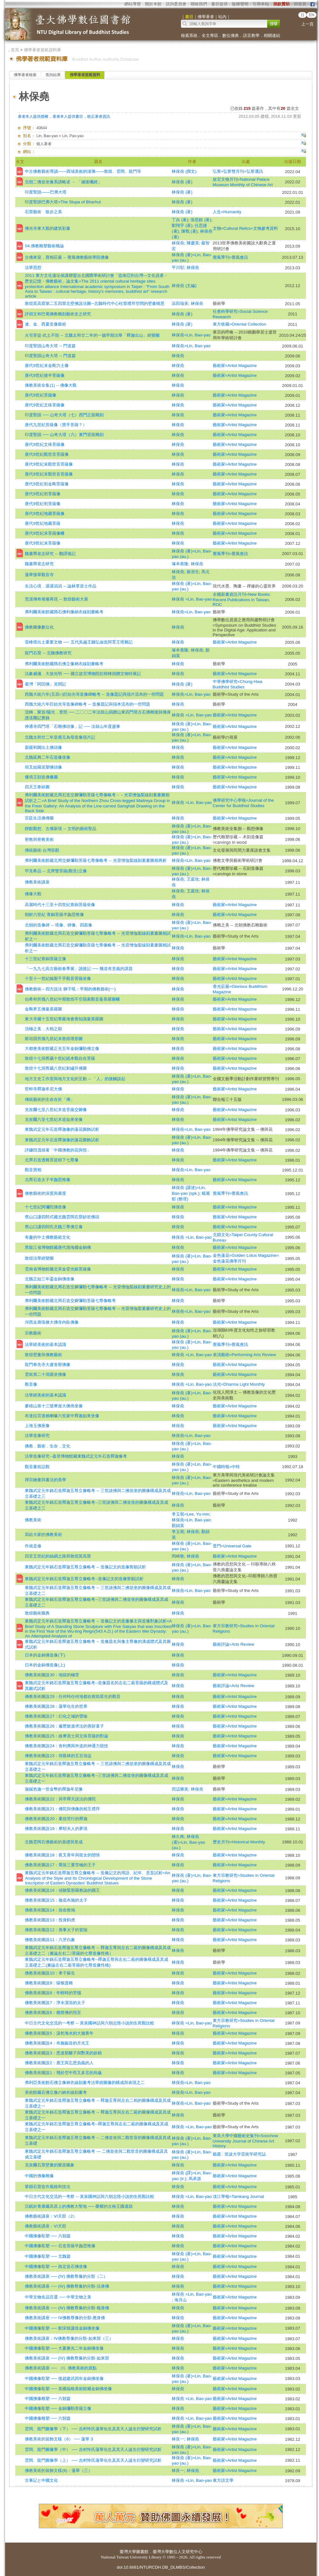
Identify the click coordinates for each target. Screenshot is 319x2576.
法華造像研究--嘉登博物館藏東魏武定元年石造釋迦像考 (76, 1456)
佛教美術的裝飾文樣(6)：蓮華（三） (58, 2470)
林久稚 (178, 1836)
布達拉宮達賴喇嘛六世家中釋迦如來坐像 (62, 1415)
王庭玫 (193, 879)
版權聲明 (240, 4)
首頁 (15, 49)
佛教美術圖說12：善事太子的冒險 (56, 1929)
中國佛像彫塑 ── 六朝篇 (47, 2236)
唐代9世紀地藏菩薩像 (44, 513)
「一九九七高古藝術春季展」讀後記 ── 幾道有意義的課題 (78, 968)
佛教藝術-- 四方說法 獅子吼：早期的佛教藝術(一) (70, 989)
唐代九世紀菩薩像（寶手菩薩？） (56, 424)
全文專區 (210, 35)
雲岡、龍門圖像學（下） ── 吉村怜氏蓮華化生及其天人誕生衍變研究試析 (93, 2428)
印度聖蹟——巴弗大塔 (45, 192)
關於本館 (153, 4)
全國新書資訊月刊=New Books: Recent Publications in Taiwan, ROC (242, 599)
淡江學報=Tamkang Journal (238, 2196)
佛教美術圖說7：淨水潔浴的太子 (55, 2002)
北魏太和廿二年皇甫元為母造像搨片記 (60, 737)
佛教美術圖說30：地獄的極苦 (52, 1674)
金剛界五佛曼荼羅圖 (43, 1009)
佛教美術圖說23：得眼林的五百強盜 (58, 1755)
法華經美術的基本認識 (45, 1344)
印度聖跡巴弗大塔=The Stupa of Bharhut (63, 202)
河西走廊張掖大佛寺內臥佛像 (52, 1322)
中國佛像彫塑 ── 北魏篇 (47, 2256)
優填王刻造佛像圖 (41, 777)
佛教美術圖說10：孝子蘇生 (50, 1973)
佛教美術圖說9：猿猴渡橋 (49, 1983)
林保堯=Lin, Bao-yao (191, 335)
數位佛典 (230, 35)
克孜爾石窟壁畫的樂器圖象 (49, 2165)
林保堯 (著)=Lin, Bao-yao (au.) (188, 1842)
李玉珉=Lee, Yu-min (190, 1514)
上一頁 (307, 24)
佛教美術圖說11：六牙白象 (50, 1939)
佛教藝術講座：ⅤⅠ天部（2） (51, 2216)
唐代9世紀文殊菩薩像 (44, 405)
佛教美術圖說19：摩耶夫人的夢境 (56, 1828)
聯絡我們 (199, 4)
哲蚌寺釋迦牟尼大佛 (43, 1089)
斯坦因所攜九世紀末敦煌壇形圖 (54, 1038)
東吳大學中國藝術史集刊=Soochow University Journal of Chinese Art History (245, 2140)
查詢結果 (53, 75)
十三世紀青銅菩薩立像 (45, 958)
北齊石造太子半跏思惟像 (47, 1179)
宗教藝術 (33, 1333)
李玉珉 (178, 1531)
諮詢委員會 (176, 4)
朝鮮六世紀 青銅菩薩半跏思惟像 (54, 914)
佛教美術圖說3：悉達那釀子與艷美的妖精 (63, 2053)
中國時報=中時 (226, 1466)
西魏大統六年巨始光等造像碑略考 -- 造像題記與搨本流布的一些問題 (87, 704)
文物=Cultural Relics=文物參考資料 (245, 228)
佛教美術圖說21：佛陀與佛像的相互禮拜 (62, 1808)
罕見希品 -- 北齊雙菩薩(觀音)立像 (56, 871)
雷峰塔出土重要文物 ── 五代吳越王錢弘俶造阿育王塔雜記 (78, 642)
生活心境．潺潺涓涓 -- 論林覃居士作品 (60, 586)
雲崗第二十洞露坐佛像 (45, 1374)
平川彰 (178, 267)
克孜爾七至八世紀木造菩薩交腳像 (56, 1109)
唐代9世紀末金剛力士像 (46, 365)
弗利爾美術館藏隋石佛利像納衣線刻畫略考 (64, 611)
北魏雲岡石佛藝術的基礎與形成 (54, 1842)
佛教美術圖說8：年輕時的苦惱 (53, 1992)
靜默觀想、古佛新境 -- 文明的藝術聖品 (60, 828)
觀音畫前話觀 (37, 1466)
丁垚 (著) (180, 219)
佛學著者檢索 (25, 75)
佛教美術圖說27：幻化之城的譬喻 (56, 1716)
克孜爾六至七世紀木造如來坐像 (54, 1119)
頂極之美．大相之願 (43, 1028)
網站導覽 (132, 4)
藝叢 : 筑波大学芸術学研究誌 (239, 2154)
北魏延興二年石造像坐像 (47, 757)
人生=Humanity (227, 211)
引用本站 (261, 4)
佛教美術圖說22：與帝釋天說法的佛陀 (60, 1799)
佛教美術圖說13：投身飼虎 (50, 1920)
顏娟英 (178, 1525)
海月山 (180, 2300)
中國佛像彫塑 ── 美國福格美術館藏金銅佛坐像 (68, 2388)
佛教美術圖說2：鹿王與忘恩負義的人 (59, 2062)
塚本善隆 (180, 563)
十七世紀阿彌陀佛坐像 (45, 1207)
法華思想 (33, 267)
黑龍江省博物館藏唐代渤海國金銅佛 (58, 1247)
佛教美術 (33, 1519)
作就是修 (33, 1546)
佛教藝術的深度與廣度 (45, 1193)
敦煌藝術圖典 (37, 1613)
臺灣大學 (128, 2551)
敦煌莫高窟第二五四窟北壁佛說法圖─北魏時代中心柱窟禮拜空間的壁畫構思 (94, 303)
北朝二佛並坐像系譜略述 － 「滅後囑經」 (63, 181)
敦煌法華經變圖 (39, 1258)
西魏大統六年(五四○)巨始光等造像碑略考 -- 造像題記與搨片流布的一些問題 (94, 694)
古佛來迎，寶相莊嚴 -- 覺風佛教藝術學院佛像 (66, 257)
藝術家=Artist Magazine (235, 365)
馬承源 (195, 2178)
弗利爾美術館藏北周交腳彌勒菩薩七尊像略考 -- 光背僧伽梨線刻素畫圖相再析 (95, 860)
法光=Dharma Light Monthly (239, 1384)
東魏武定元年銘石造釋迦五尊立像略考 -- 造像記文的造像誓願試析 (85, 1567)
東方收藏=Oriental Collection (240, 324)
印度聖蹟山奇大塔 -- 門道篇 (50, 345)
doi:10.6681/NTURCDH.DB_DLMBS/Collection (161, 2567)
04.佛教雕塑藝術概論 (44, 245)
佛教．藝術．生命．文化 (47, 1446)
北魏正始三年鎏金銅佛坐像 (49, 1279)
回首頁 (300, 4)
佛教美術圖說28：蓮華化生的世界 (56, 1706)
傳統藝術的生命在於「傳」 (49, 1099)
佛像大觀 (33, 893)
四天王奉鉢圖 (37, 787)
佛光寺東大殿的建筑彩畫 (47, 228)
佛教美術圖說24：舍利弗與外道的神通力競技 (66, 1745)
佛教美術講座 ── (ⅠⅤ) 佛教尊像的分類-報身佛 (67, 2307)
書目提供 (219, 4)
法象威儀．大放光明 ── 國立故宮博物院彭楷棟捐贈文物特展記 (83, 673)
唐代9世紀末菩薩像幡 (44, 533)
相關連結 (272, 35)
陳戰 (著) (189, 231)
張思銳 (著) (201, 219)
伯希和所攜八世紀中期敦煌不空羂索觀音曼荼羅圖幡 (72, 999)
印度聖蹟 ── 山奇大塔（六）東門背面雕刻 (64, 434)
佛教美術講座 (37, 882)
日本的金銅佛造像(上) (45, 1665)
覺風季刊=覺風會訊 (230, 257)
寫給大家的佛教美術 (43, 1534)
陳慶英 (193, 243)
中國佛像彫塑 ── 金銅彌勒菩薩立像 (58, 2408)
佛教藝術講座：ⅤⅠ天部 (45, 2226)
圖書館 (142, 2551)
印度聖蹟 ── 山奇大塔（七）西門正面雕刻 (64, 414)
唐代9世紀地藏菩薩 (42, 523)
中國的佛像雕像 (39, 2175)
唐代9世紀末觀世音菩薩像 (49, 464)
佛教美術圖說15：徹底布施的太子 (56, 1900)
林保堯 (178, 243)
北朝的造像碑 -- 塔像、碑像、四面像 (58, 925)
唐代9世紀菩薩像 (40, 395)
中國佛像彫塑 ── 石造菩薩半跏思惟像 (60, 2245)
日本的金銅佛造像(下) (45, 1655)
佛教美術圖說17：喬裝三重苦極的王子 (60, 1864)
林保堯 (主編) (184, 285)
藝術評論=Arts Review (233, 1644)
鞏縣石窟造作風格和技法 (47, 2186)
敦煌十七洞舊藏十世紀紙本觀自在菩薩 (60, 1058)
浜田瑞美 (180, 303)
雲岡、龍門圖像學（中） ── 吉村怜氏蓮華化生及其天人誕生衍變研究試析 (93, 2449)
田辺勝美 (180, 1789)
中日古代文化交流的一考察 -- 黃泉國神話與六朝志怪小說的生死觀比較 (89, 2023)
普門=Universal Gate (232, 1546)
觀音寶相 (33, 1169)
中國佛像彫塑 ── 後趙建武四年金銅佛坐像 (64, 2378)
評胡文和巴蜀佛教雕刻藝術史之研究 (58, 314)
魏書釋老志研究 (39, 563)
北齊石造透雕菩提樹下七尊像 (52, 1160)
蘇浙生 (193, 571)
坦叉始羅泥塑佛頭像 (43, 767)
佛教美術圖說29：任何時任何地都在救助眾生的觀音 (73, 1696)
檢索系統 (189, 35)
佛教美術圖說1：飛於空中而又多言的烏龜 (63, 2072)
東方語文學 (223, 2480)
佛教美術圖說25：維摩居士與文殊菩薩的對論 (66, 1736)
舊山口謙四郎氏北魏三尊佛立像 (54, 1226)
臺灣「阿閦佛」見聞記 (45, 684)
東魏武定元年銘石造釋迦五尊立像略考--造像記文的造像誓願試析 (84, 1578)
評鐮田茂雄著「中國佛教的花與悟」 (58, 1150)
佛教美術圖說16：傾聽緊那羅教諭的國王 (62, 1890)
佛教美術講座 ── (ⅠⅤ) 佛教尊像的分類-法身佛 (67, 2286)
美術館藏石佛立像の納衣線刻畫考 (56, 2092)
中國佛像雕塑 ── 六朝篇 (47, 2398)
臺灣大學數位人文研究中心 (177, 2551)
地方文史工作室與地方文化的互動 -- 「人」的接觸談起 (75, 1078)
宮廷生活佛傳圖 (39, 818)
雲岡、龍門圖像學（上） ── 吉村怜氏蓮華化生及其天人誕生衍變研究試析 (93, 2460)
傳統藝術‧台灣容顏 (42, 850)
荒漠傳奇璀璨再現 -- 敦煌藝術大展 (56, 599)
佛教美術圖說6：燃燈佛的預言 (53, 2012)
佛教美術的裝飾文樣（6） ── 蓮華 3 (59, 2439)
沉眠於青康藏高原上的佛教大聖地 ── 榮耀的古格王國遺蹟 (78, 2206)
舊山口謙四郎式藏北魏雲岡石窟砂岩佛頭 (62, 1216)
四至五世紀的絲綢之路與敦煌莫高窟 (58, 1556)
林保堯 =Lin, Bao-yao (192, 599)
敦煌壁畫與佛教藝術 (43, 1354)
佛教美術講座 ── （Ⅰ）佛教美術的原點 (60, 2368)
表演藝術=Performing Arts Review (244, 1354)
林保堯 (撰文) (184, 171)
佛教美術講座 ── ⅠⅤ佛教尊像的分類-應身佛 (65, 2317)
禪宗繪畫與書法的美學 (45, 1479)
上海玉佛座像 (37, 1425)
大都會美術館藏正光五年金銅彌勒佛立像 (62, 1048)
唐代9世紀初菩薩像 (42, 493)
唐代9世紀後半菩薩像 (44, 375)
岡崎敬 (178, 1556)
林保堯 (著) (182, 181)
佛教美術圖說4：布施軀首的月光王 (57, 2043)
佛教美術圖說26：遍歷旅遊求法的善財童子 (64, 1726)
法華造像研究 (37, 1435)
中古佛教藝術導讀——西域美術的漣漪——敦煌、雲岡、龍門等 (83, 171)
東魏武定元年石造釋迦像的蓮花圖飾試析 (62, 1129)
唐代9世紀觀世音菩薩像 (46, 454)
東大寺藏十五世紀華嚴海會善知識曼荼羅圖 (64, 1019)
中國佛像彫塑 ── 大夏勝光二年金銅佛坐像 (64, 2348)
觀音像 (31, 1384)
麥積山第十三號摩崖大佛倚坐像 (54, 1406)
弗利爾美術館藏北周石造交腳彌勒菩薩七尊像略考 (70, 1300)
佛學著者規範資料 (85, 75)
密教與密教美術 (39, 839)
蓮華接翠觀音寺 (39, 574)
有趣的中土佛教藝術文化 (47, 1237)
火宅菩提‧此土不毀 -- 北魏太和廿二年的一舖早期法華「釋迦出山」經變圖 (92, 335)
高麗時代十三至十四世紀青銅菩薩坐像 (60, 904)
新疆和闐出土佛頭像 (43, 747)
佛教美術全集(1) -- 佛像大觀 (51, 385)
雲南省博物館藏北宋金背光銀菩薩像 (58, 1269)
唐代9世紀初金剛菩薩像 (46, 484)
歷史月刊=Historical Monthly (239, 1842)
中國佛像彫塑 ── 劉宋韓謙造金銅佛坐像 (62, 2328)
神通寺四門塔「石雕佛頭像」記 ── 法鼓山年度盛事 (72, 726)
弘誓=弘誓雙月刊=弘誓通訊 (238, 171)
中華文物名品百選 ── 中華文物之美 (58, 2297)
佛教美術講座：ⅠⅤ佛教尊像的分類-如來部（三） (69, 2338)
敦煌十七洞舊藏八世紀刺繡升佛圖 (56, 1068)
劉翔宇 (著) (182, 225)
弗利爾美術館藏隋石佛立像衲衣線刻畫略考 (64, 663)
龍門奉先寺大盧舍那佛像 (47, 1364)
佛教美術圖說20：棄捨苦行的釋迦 (56, 1818)
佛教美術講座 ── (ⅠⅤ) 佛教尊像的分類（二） (66, 2276)
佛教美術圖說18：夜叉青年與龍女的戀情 (62, 1855)
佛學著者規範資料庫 (42, 49)
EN (311, 15)
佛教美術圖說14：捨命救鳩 (50, 1910)
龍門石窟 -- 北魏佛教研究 (48, 653)
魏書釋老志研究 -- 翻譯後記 (50, 553)
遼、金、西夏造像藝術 (45, 324)
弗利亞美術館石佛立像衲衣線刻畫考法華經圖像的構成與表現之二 (85, 2082)
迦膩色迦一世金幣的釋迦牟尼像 (54, 1789)
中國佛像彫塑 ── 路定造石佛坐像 (56, 2266)
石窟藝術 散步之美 (43, 211)
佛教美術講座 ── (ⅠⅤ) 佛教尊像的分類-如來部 (67, 2358)
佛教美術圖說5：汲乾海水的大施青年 (59, 2033)
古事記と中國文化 (41, 2480)
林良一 (178, 2439)
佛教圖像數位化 (39, 627)
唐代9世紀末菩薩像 (42, 543)
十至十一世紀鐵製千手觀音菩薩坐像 (58, 978)
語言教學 (251, 35)
